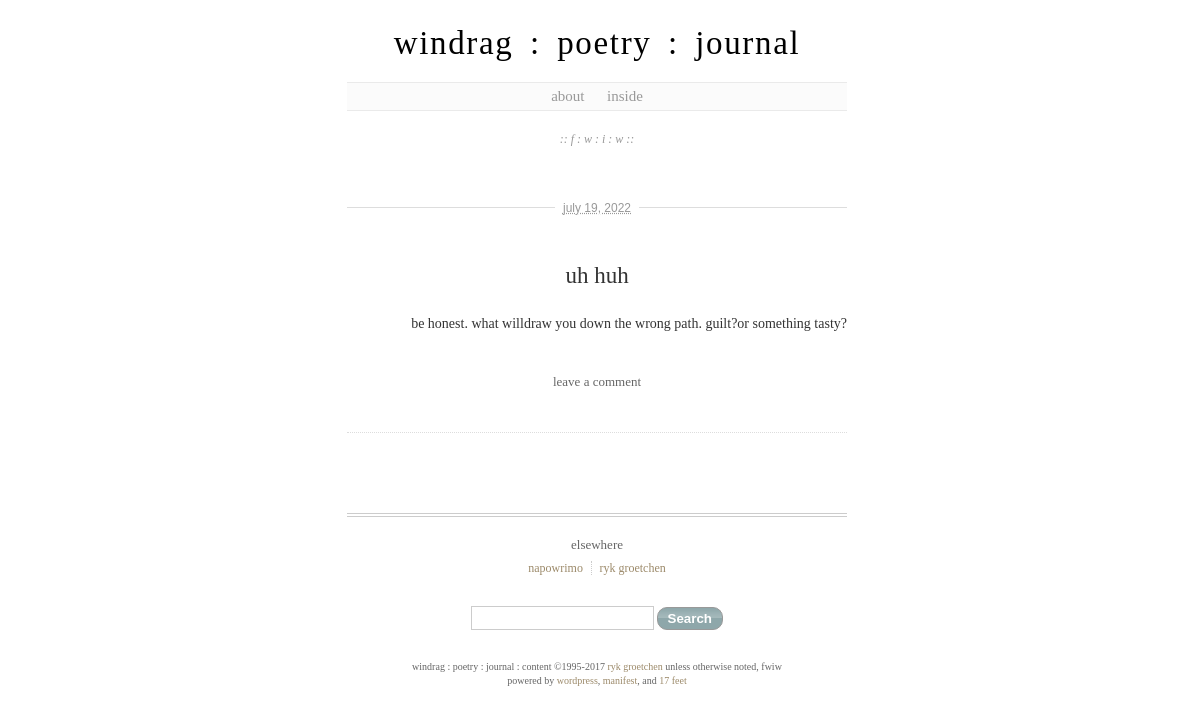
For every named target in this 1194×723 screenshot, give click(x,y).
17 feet (673, 680)
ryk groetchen (632, 568)
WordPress (577, 680)
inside (625, 96)
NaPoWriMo (555, 568)
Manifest (620, 680)
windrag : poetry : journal (597, 43)
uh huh (596, 275)
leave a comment (597, 381)
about (567, 96)
